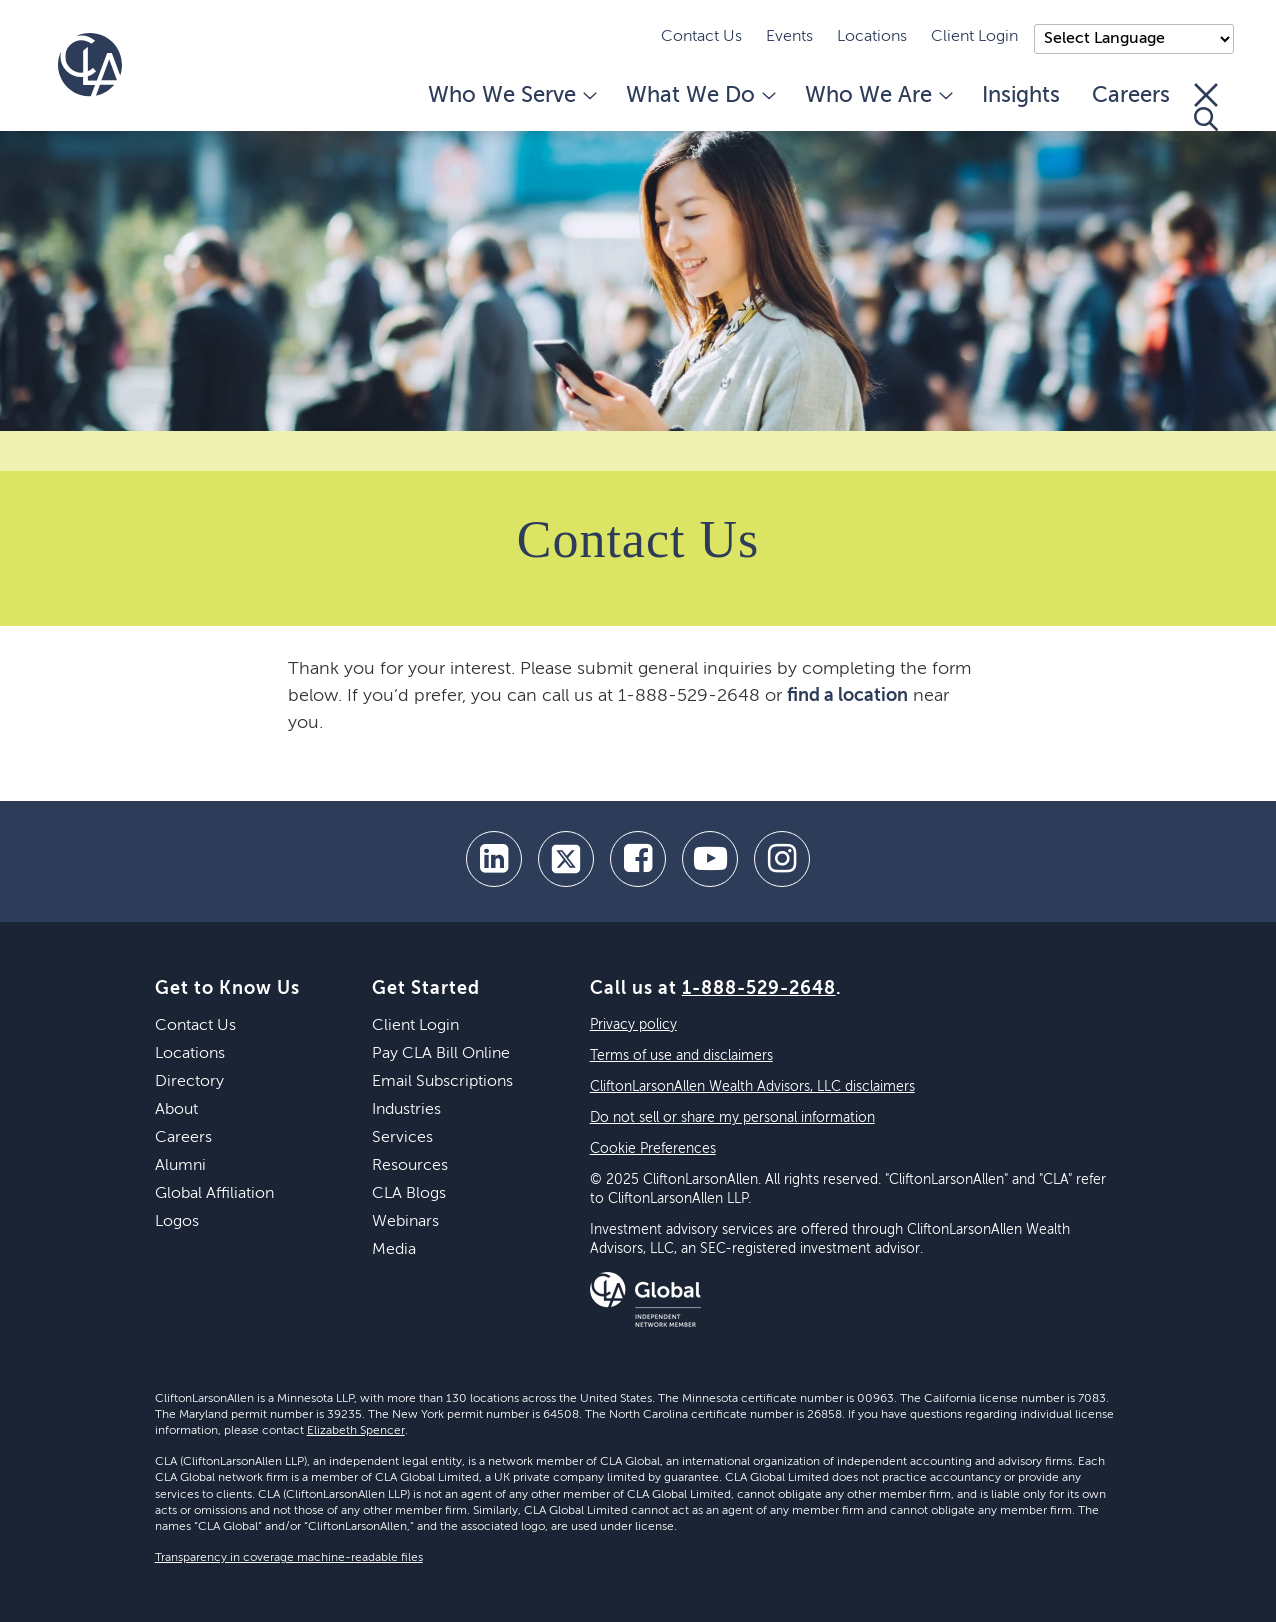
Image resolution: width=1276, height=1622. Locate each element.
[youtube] (710, 859)
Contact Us (701, 37)
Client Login (974, 37)
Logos (177, 1222)
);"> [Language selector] (1134, 39)
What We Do (699, 96)
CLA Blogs (409, 1194)
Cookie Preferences (653, 1149)
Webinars (405, 1222)
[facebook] (638, 859)
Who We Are (877, 96)
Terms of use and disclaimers (681, 1056)
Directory (189, 1082)
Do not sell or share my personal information (732, 1118)
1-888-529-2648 (759, 989)
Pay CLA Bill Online (441, 1054)
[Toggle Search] (1206, 107)
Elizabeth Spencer (356, 1431)
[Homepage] (90, 65)
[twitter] (566, 859)
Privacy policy (633, 1025)
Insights (1021, 96)
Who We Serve (511, 96)
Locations (872, 37)
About (176, 1110)
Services (402, 1138)
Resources (410, 1166)
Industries (406, 1110)
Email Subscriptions (442, 1082)
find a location (847, 696)
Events (789, 37)
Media (394, 1250)
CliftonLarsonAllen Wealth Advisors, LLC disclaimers (752, 1087)
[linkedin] (494, 859)
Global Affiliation (214, 1194)
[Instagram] (782, 859)
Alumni (180, 1166)
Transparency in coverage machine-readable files (289, 1558)
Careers (1131, 96)
